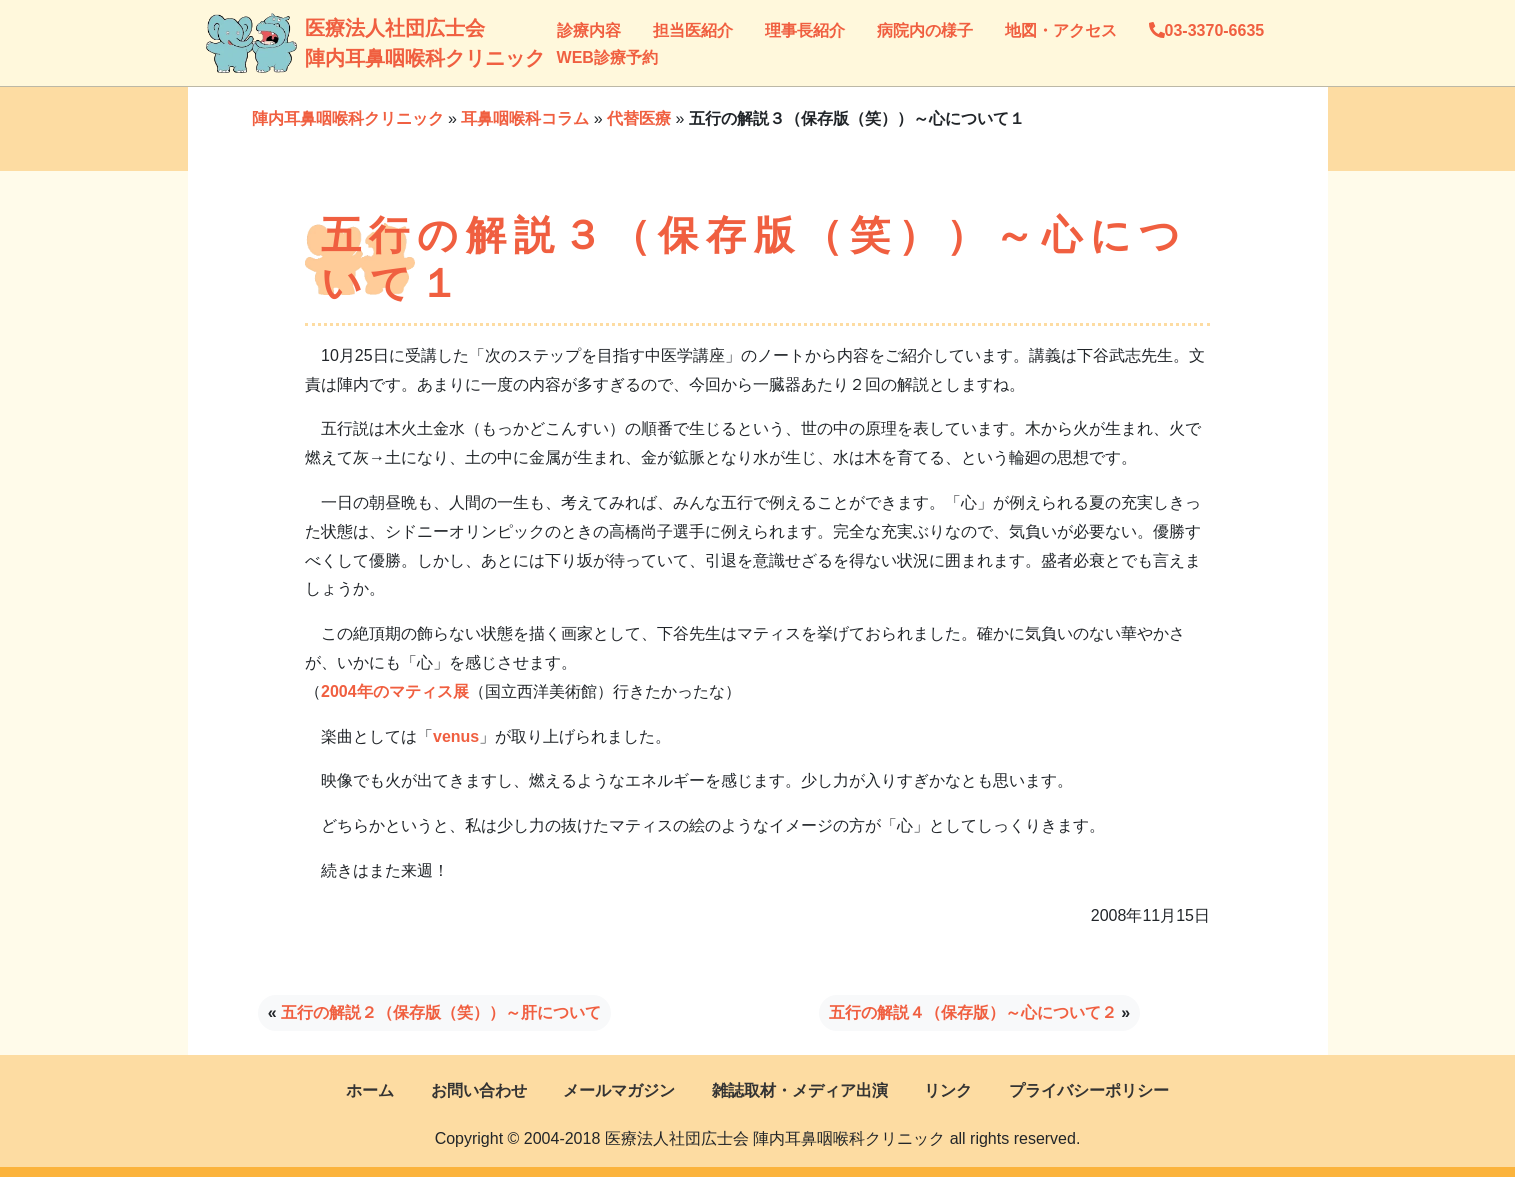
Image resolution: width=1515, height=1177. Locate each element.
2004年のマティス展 (395, 691)
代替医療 (639, 118)
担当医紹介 (693, 30)
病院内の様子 (925, 30)
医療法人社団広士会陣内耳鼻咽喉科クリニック (325, 43)
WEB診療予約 (607, 57)
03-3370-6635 (1207, 30)
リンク (948, 1090)
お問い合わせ (479, 1090)
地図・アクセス (1061, 30)
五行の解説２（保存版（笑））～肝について (441, 1012)
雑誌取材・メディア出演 (800, 1090)
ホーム (370, 1090)
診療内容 (589, 30)
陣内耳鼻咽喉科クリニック (348, 118)
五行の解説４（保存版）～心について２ (973, 1012)
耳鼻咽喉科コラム (525, 118)
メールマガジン (619, 1090)
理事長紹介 (805, 30)
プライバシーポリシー (1089, 1090)
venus (456, 736)
